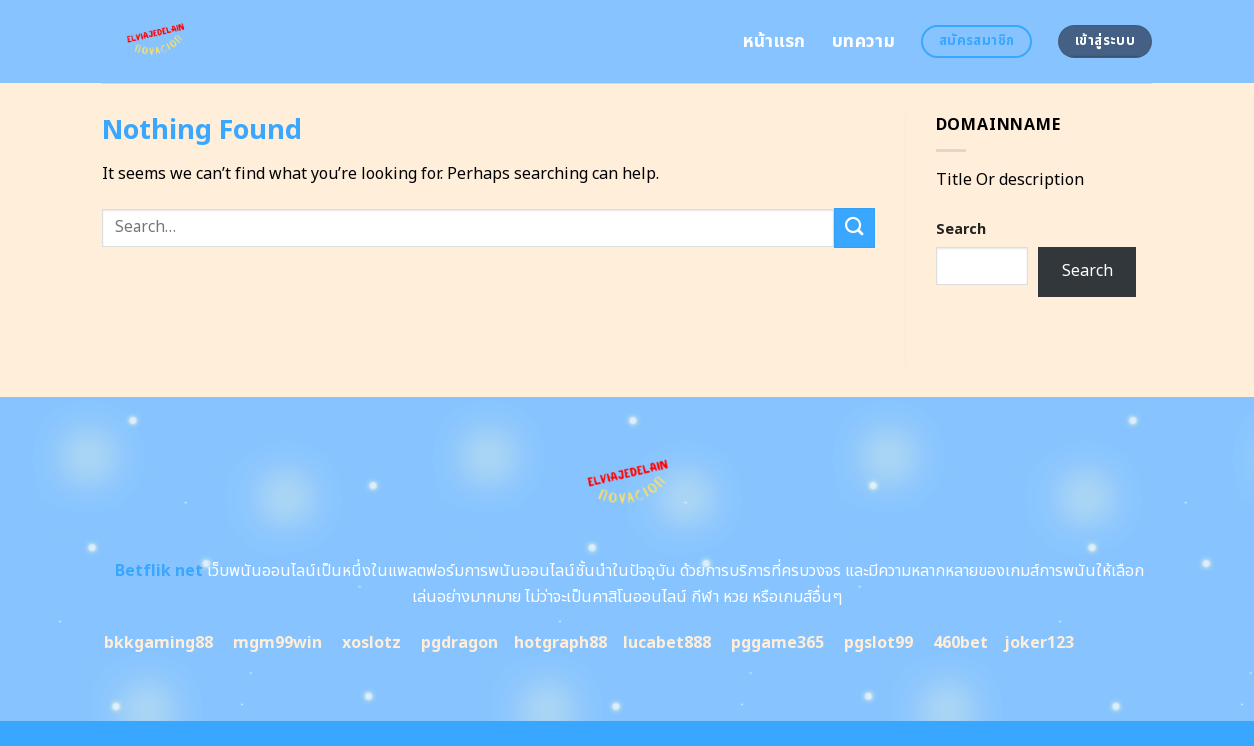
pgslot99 (878, 643)
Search (961, 229)
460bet (960, 643)
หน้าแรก (774, 41)
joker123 (1039, 643)
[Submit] (854, 227)
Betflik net (157, 571)
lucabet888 (667, 643)
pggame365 (777, 643)
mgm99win (277, 643)
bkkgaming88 (158, 643)
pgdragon (459, 643)
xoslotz (371, 643)
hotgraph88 (560, 643)
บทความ (863, 41)
